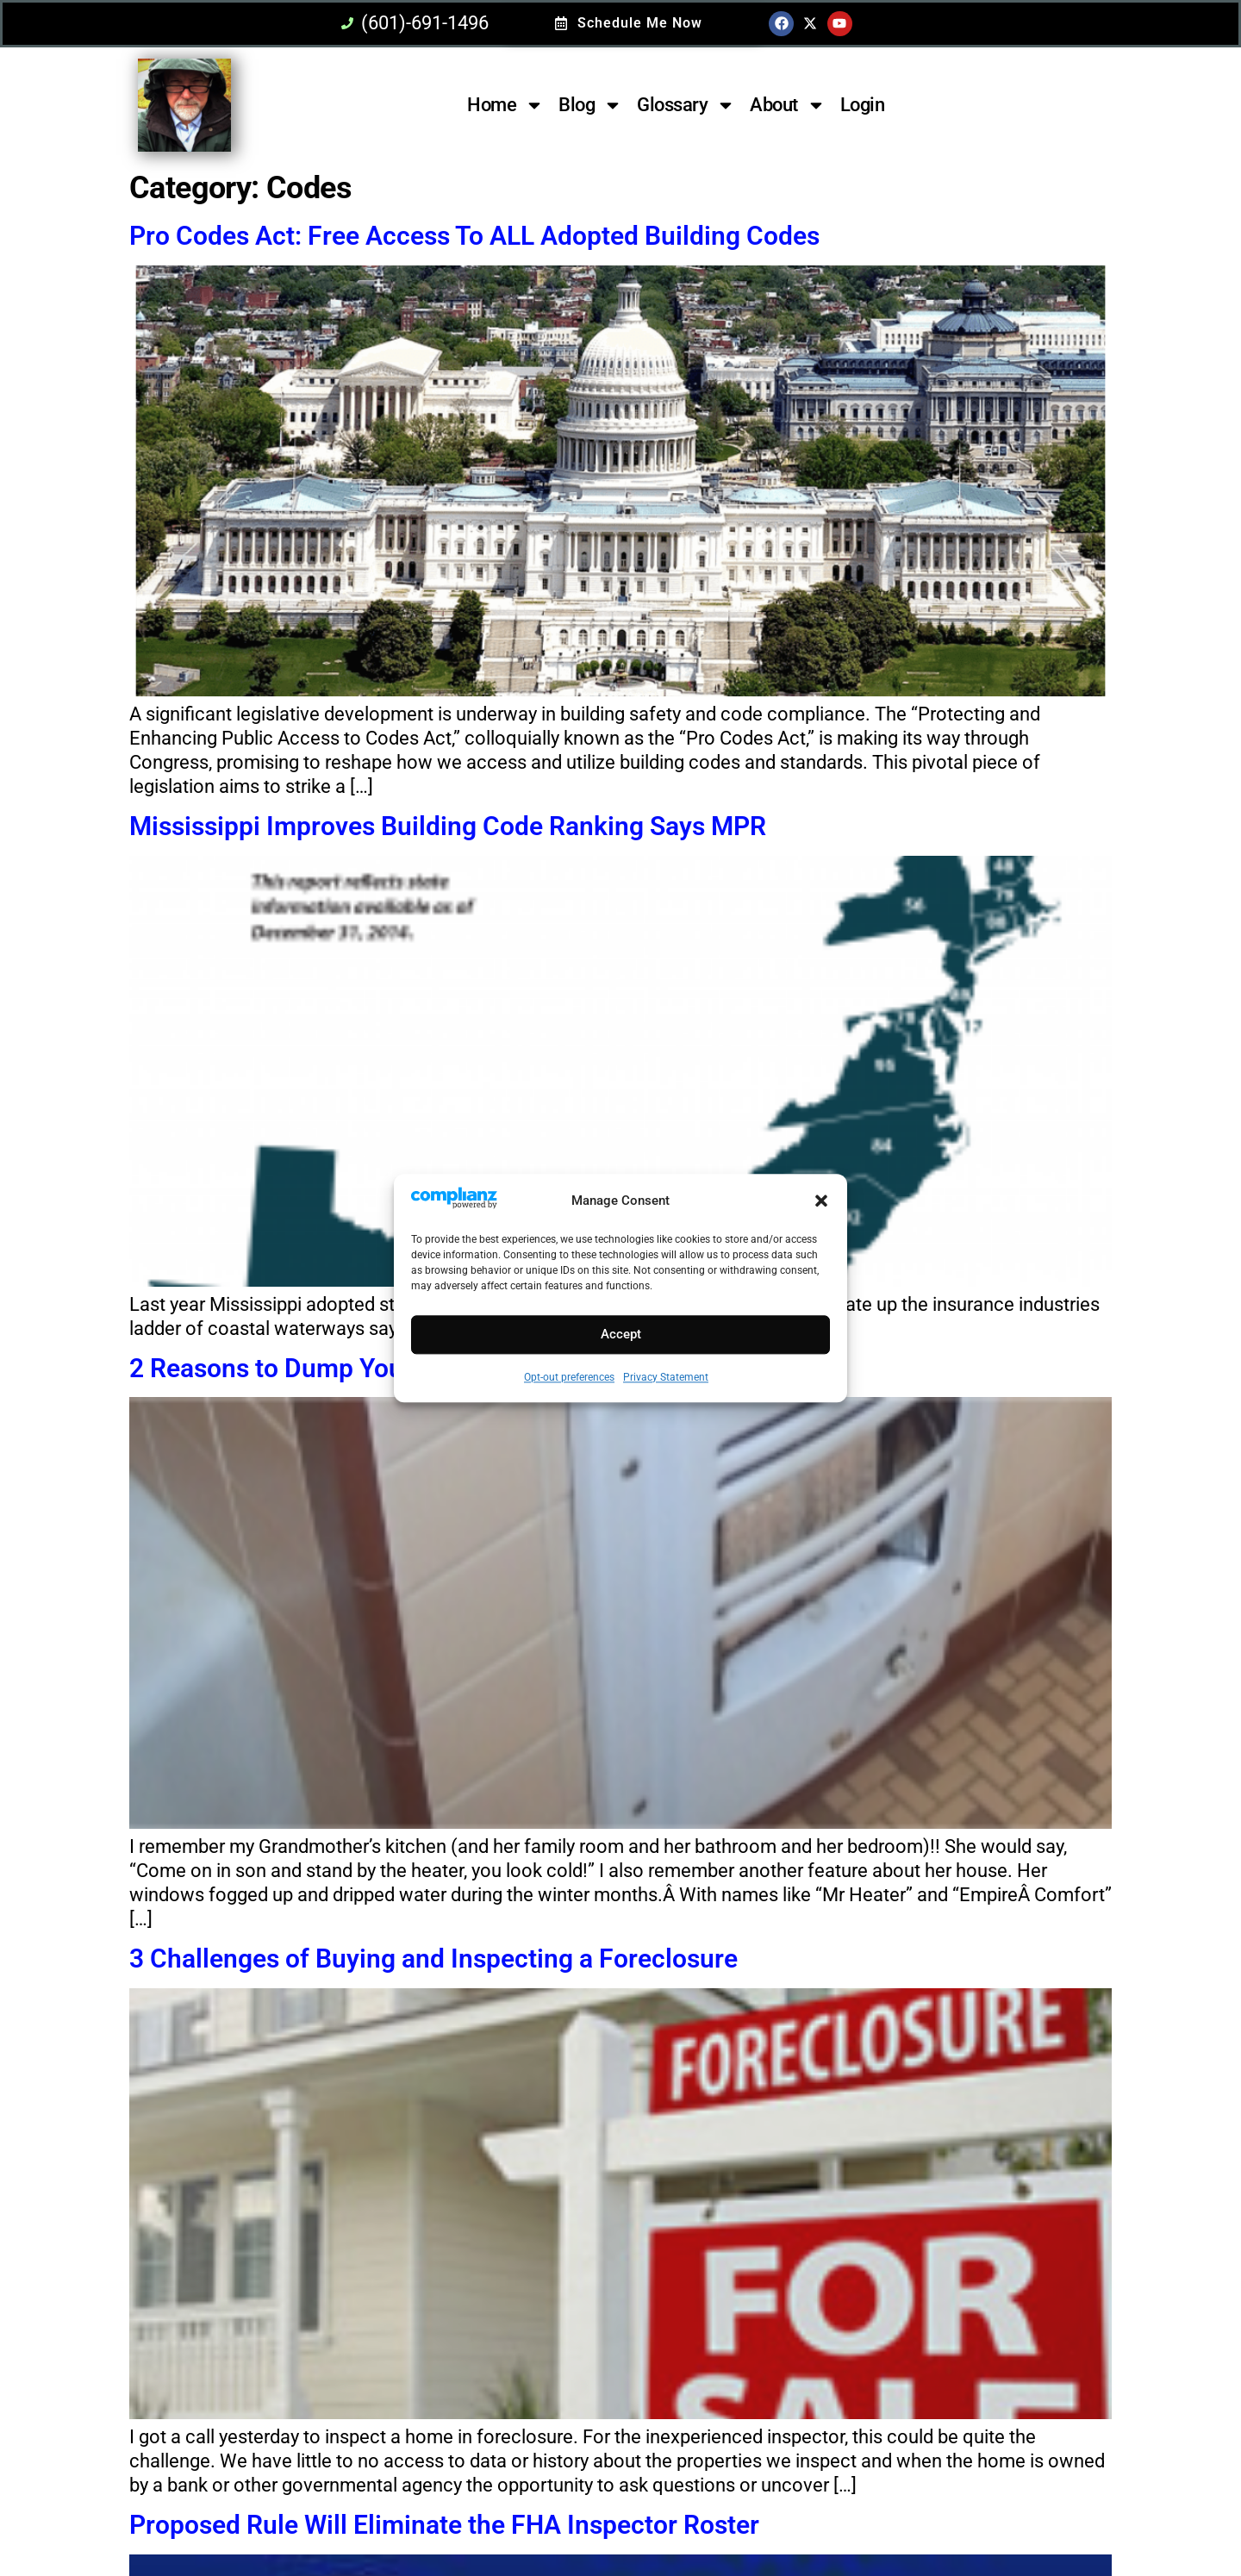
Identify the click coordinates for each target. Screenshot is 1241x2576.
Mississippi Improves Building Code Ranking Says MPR (447, 826)
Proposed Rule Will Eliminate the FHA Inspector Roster (444, 2525)
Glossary (686, 105)
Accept (621, 1335)
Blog (590, 105)
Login (862, 104)
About (788, 105)
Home (505, 105)
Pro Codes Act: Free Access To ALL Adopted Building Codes (474, 236)
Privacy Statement (665, 1377)
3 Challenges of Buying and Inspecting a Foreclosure (433, 1958)
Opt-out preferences (569, 1377)
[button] (821, 1200)
